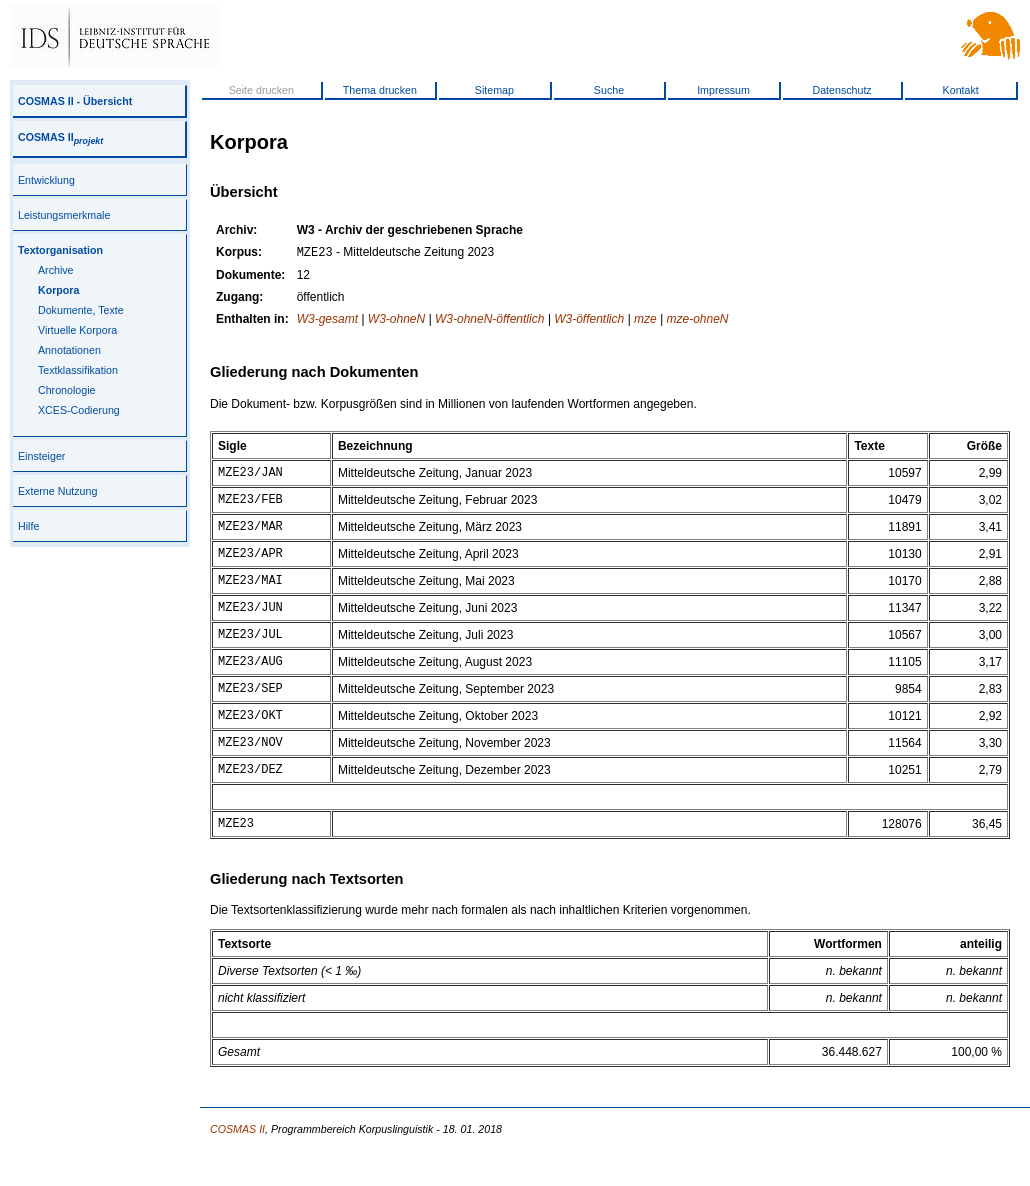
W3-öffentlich (589, 321)
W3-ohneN (396, 321)
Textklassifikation (78, 370)
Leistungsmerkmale (64, 215)
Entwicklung (46, 180)
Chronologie (66, 390)
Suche (609, 90)
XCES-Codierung (79, 410)
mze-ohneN (697, 321)
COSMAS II (60, 137)
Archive (56, 270)
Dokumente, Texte (81, 310)
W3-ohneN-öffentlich (489, 321)
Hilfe (28, 526)
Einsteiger (41, 456)
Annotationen (69, 350)
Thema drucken (380, 90)
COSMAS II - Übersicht (75, 101)
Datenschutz (841, 90)
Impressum (723, 90)
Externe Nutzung (57, 491)
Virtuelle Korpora (77, 330)
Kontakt (961, 90)
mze (645, 321)
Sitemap (494, 90)
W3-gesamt (327, 321)
